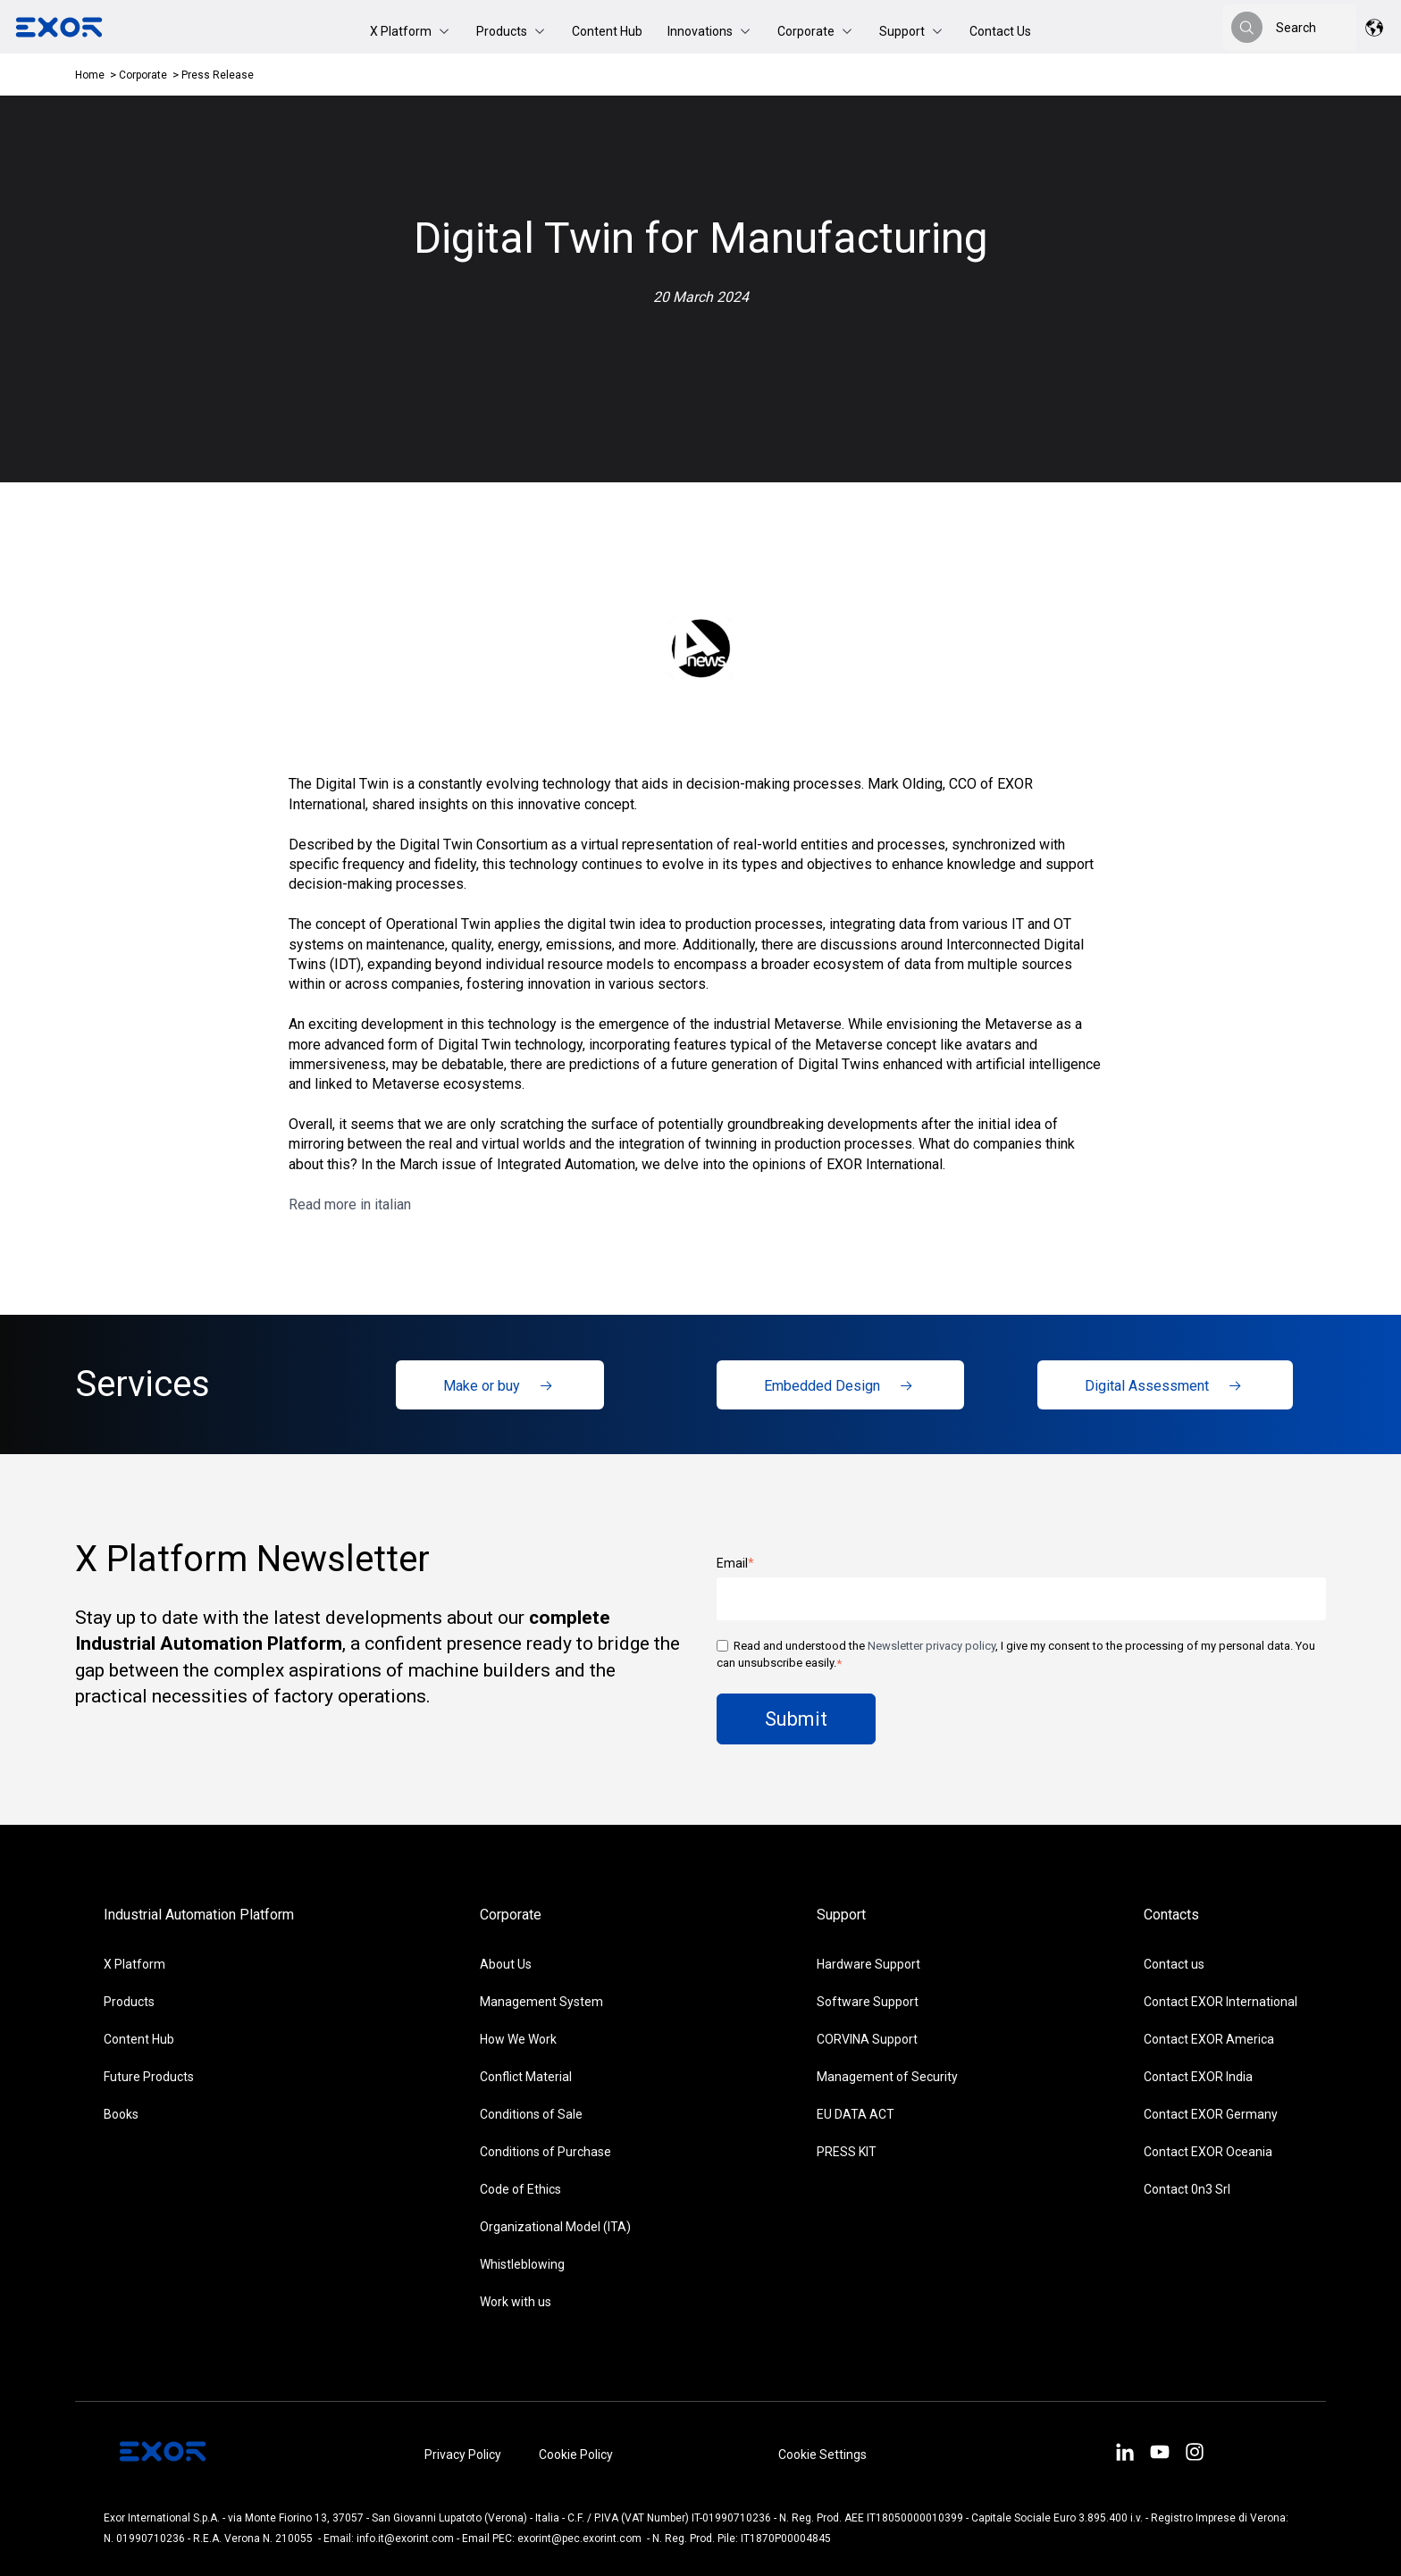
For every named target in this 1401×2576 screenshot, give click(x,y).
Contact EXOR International (1220, 2002)
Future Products (149, 2077)
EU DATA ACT (855, 2114)
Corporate (144, 75)
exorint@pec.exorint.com (579, 2538)
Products (129, 2002)
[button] (410, 31)
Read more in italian (350, 1204)
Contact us (1174, 1964)
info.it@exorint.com (405, 2538)
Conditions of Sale (531, 2114)
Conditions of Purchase (545, 2152)
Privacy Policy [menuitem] (462, 2454)
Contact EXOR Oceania (1208, 2152)
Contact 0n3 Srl (1187, 2189)
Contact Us (1000, 31)
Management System (541, 2002)
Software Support (868, 2002)
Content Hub (607, 31)
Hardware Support (868, 1964)
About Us (506, 1964)
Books (121, 2114)
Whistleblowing (522, 2264)
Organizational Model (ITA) (555, 2227)
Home (90, 75)
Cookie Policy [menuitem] (576, 2454)
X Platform (134, 1964)
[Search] (1247, 27)
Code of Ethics (520, 2189)
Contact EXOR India (1198, 2077)
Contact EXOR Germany (1211, 2114)
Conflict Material (526, 2077)
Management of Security (887, 2077)
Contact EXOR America (1209, 2039)
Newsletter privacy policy (931, 1645)
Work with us (515, 2302)
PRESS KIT (847, 2152)
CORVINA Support (867, 2039)
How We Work (518, 2039)
